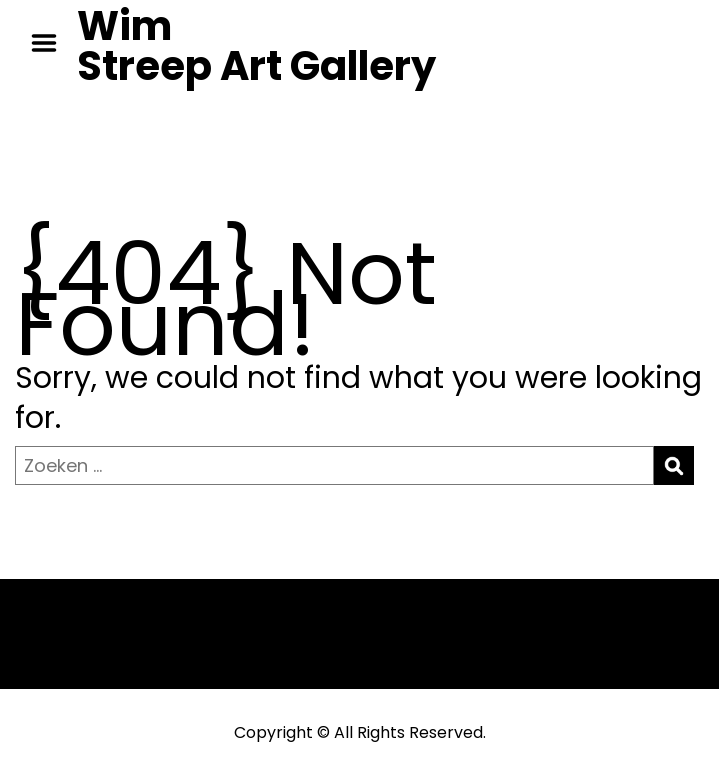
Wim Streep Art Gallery (256, 46)
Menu (51, 43)
